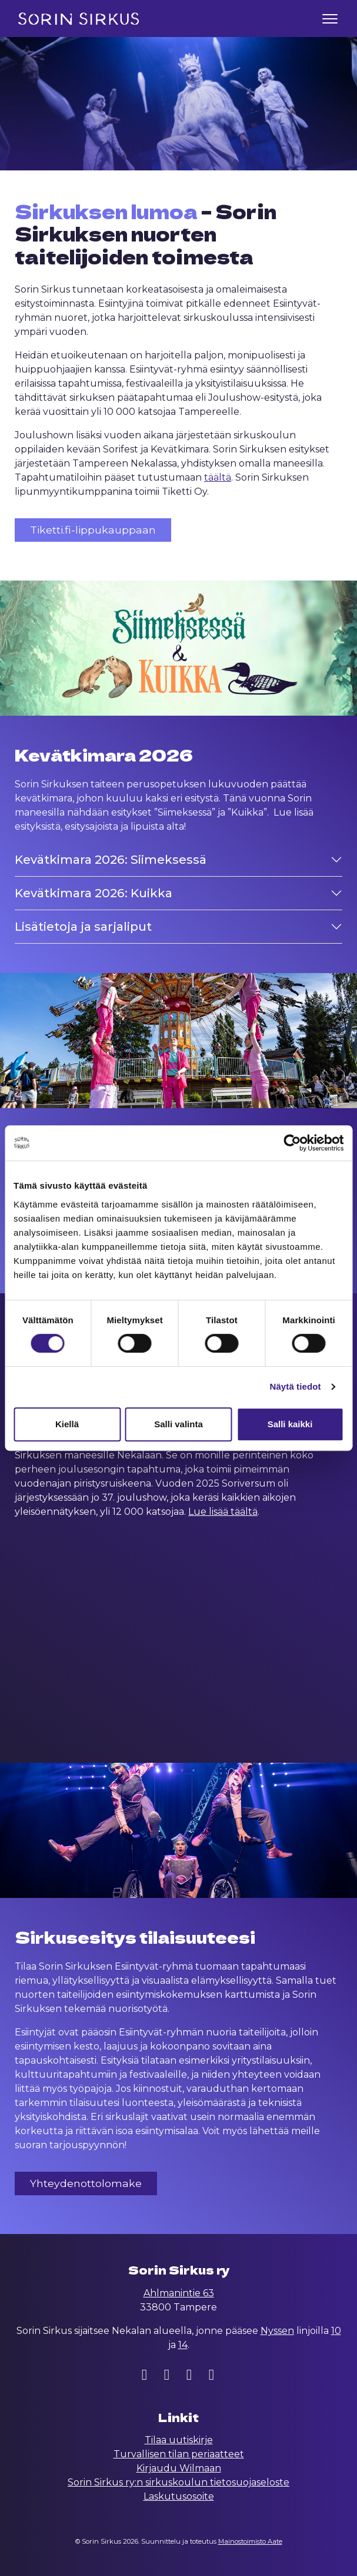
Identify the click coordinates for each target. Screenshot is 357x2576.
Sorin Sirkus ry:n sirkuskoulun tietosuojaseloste (178, 2482)
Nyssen (277, 2330)
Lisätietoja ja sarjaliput (83, 926)
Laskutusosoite (179, 2496)
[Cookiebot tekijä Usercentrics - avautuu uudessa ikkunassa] (292, 1143)
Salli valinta (178, 1424)
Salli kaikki (290, 1424)
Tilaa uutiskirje (179, 2440)
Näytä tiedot (295, 1386)
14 (183, 2344)
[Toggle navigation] (330, 18)
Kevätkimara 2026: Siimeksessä (110, 859)
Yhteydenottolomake (86, 2183)
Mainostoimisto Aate (250, 2541)
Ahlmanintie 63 (179, 2293)
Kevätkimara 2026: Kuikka (93, 893)
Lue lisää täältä (223, 1511)
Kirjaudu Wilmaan (178, 2468)
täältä (217, 477)
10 (336, 2330)
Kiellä (67, 1424)
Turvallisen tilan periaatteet (179, 2454)
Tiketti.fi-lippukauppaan (93, 530)
